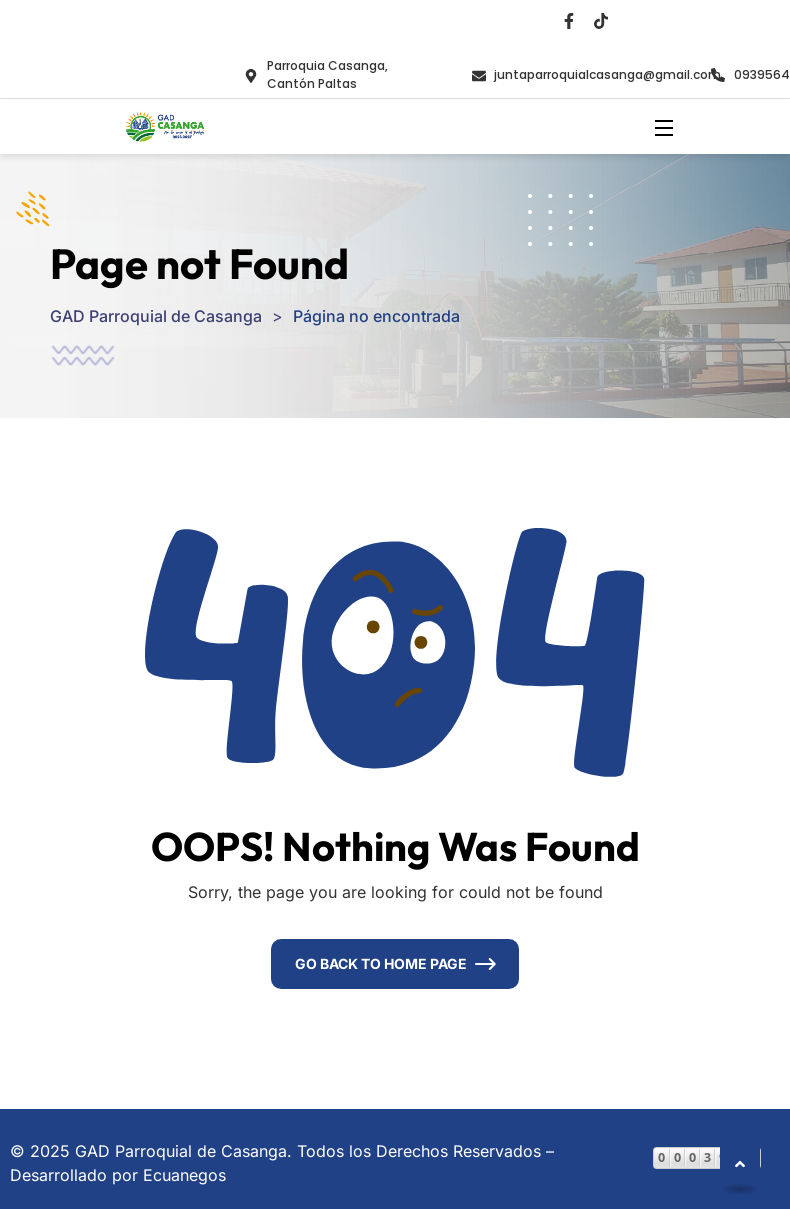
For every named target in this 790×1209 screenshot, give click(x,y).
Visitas (677, 1133)
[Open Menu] (665, 127)
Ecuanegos (184, 1175)
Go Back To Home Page (381, 963)
